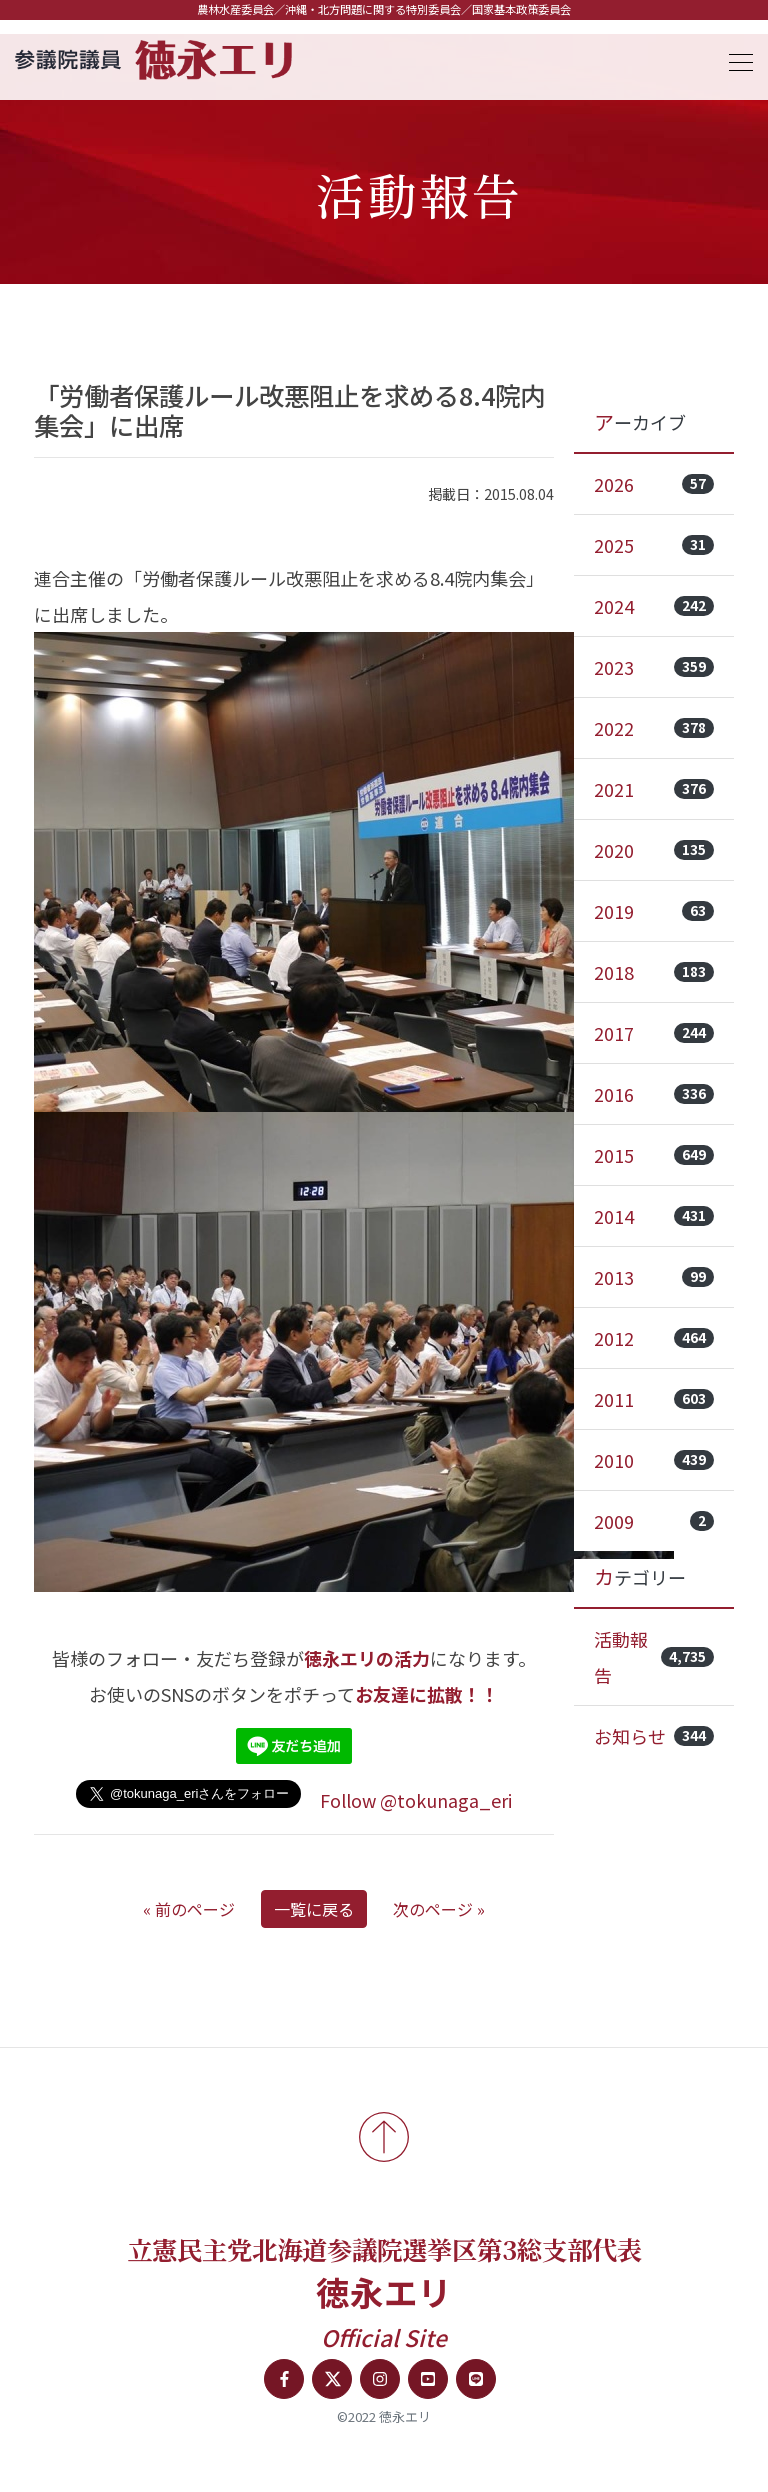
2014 (654, 1216)
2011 (654, 1399)
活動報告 (654, 1657)
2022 (654, 728)
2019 (654, 911)
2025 (654, 545)
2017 (654, 1033)
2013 (654, 1277)
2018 (654, 972)
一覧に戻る (314, 1909)
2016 (654, 1094)
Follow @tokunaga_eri (416, 1800)
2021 (654, 789)
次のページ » (439, 1909)
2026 (654, 484)
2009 (654, 1521)
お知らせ (654, 1736)
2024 (654, 606)
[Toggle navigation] (735, 59)
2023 (654, 667)
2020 (654, 850)
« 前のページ (189, 1909)
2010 (654, 1460)
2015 (654, 1155)
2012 (654, 1338)
